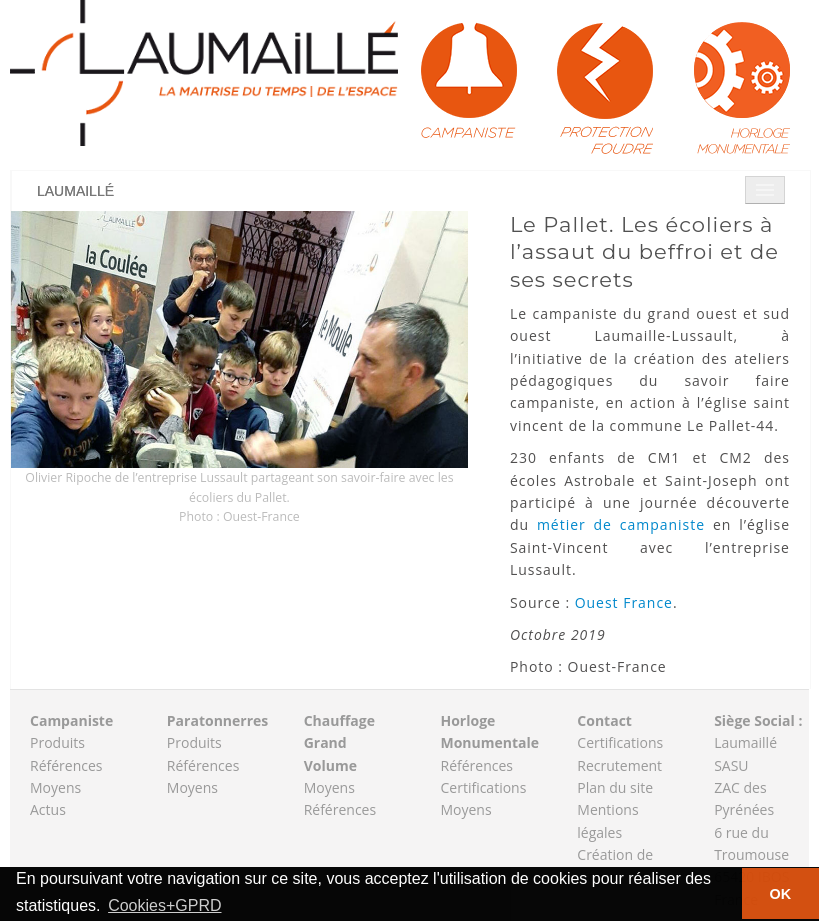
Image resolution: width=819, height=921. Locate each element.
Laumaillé (75, 191)
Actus (48, 809)
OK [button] (781, 894)
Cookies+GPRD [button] (164, 905)
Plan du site (615, 787)
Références (66, 765)
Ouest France (624, 602)
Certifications (483, 787)
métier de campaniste (621, 524)
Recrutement (619, 765)
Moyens (55, 787)
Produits (57, 742)
